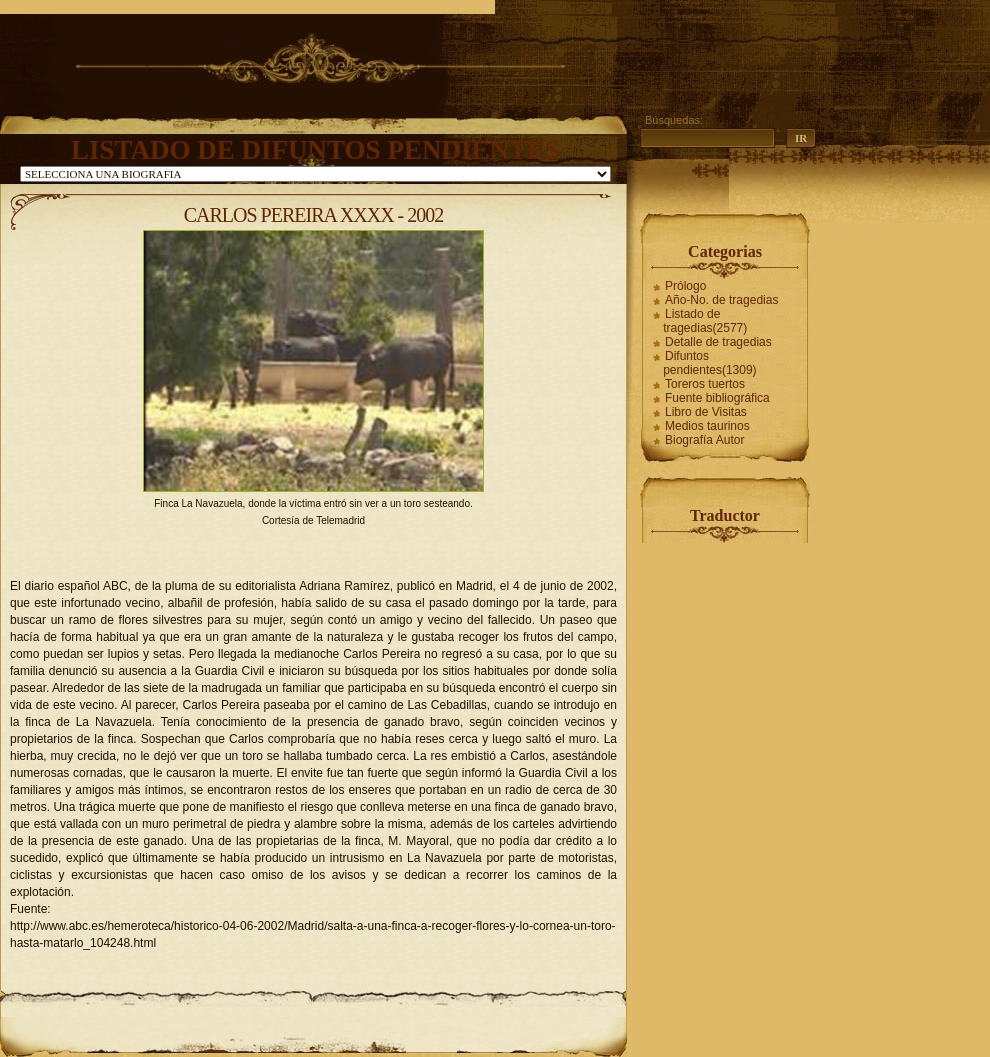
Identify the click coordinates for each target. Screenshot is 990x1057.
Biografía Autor (704, 440)
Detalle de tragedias (718, 342)
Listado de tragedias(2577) (705, 321)
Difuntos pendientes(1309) (709, 363)
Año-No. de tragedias (721, 300)
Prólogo (685, 286)
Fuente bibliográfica (717, 398)
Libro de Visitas (706, 412)
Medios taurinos (707, 426)
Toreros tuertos (705, 384)
